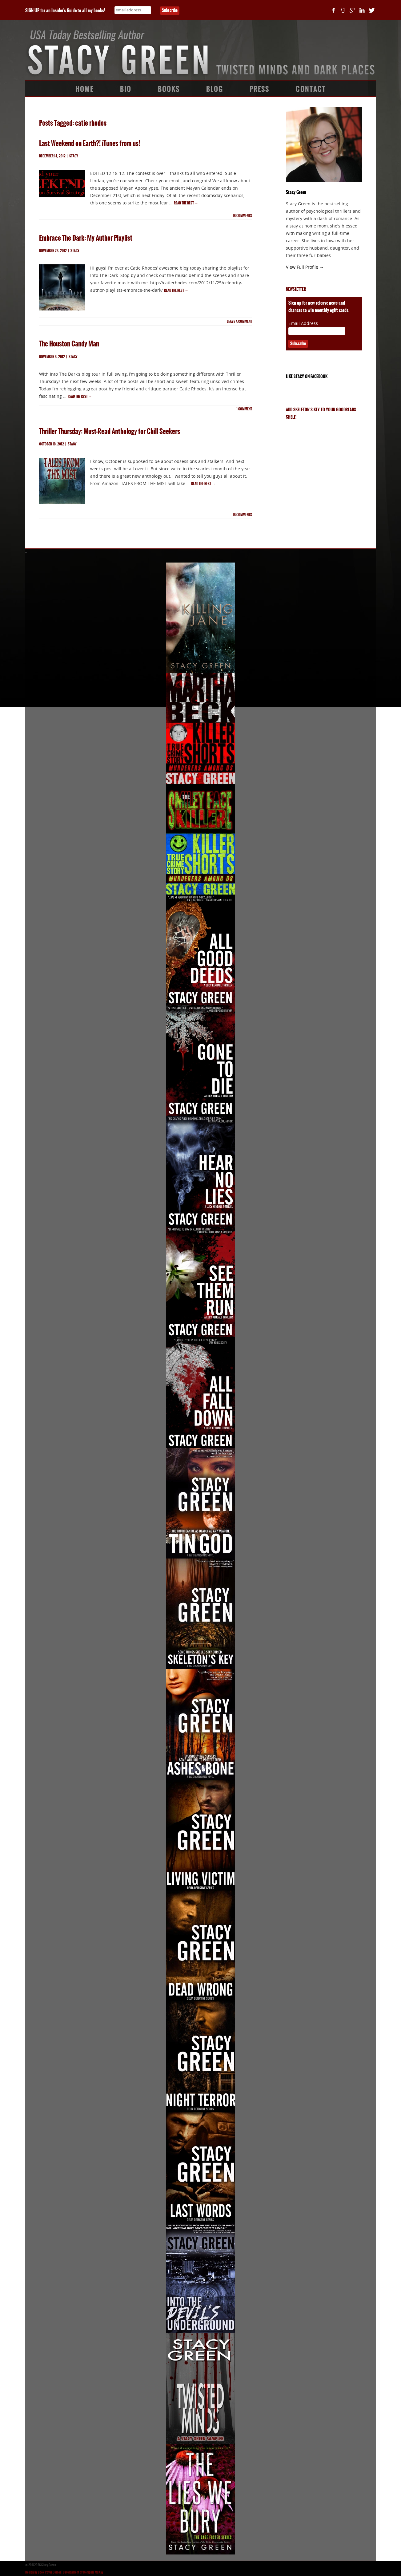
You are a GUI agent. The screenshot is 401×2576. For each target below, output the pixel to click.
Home (84, 89)
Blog (214, 89)
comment (244, 409)
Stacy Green (296, 192)
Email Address (303, 323)
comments (242, 215)
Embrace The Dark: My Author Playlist (85, 238)
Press (259, 89)
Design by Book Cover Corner (43, 2572)
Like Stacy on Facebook (306, 376)
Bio (125, 89)
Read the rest (186, 203)
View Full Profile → (305, 267)
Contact (311, 89)
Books (169, 89)
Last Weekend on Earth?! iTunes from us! (89, 143)
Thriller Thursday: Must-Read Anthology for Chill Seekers (109, 431)
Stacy (73, 156)
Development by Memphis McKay (83, 2572)
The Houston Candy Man (69, 344)
